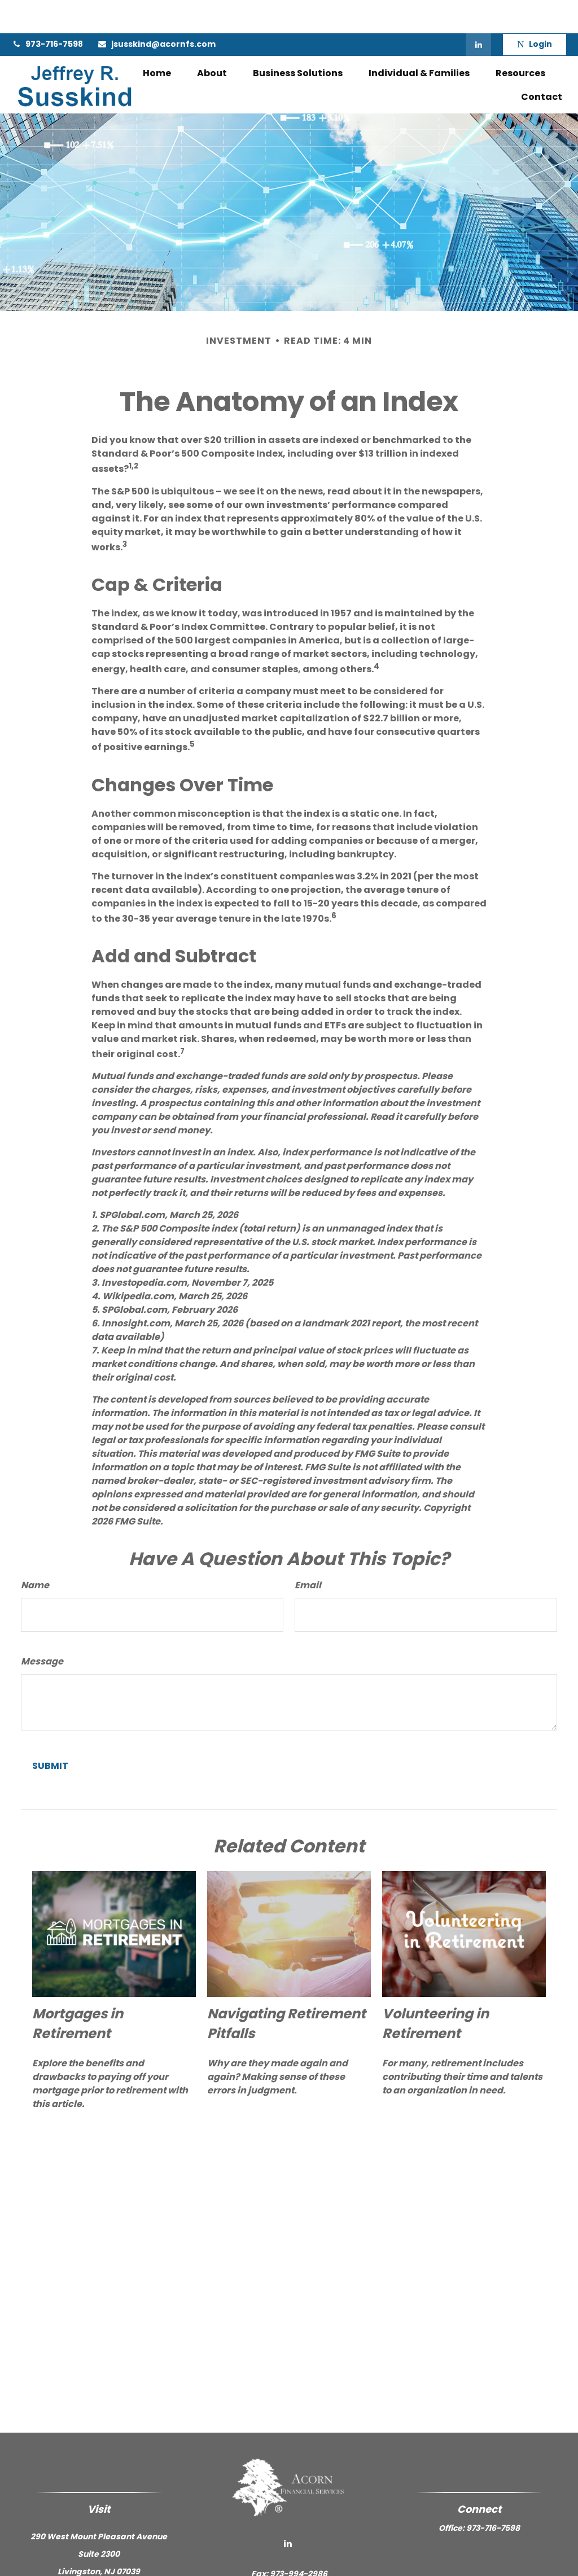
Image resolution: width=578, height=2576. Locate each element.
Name (35, 1552)
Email (308, 1552)
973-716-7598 (47, 11)
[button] (157, 39)
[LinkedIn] (478, 11)
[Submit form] (50, 1733)
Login (534, 11)
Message (42, 1628)
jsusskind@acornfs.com (156, 11)
